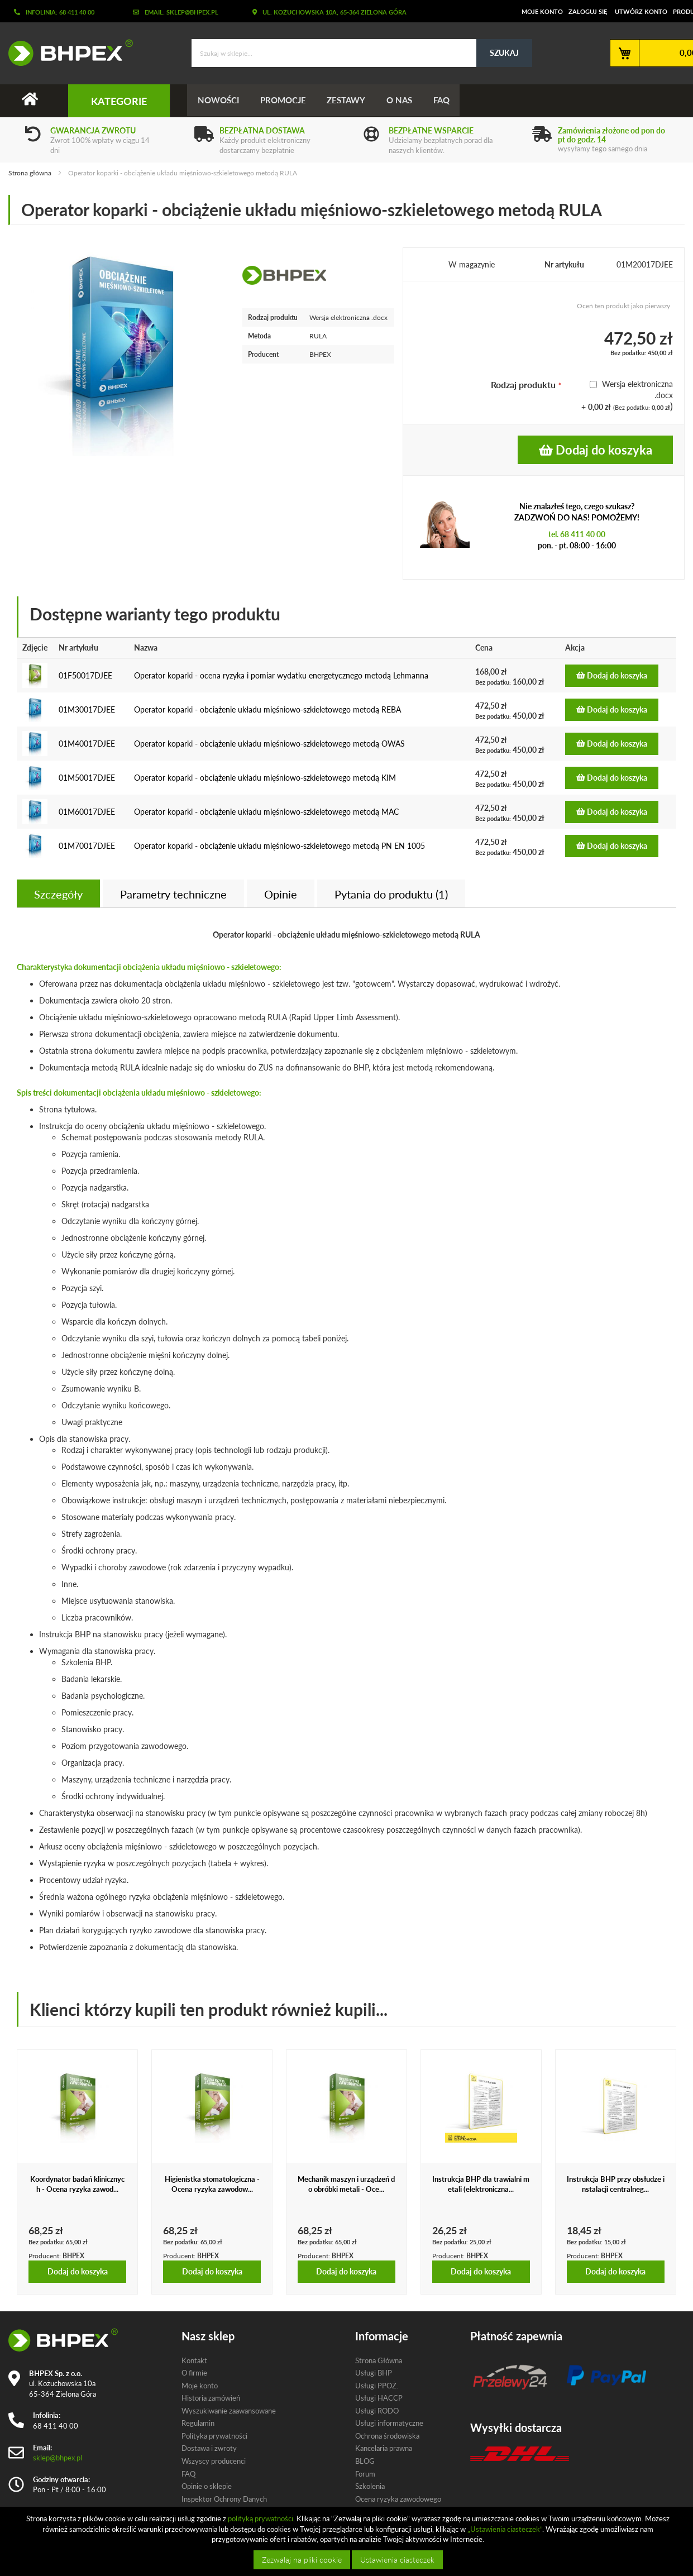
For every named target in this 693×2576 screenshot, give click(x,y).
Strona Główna (378, 2360)
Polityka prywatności (214, 2435)
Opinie (280, 894)
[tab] (58, 893)
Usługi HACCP (379, 2397)
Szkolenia (370, 2486)
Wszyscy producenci (213, 2460)
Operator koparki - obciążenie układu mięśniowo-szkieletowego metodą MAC (266, 811)
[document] (348, 2541)
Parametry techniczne (173, 894)
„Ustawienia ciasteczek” (504, 2529)
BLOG (365, 2460)
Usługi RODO (377, 2410)
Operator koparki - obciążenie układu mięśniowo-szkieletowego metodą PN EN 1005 (279, 845)
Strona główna (29, 173)
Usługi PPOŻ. (376, 2385)
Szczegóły (58, 894)
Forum (365, 2473)
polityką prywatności (260, 2518)
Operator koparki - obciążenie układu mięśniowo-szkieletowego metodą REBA (267, 709)
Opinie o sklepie (206, 2486)
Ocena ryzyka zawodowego (398, 2498)
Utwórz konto (641, 11)
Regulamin (197, 2423)
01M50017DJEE (87, 777)
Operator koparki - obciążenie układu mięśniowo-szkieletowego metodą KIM (265, 777)
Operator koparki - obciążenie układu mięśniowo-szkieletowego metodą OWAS (269, 743)
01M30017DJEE (87, 709)
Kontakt (194, 2360)
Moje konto (542, 11)
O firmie (194, 2372)
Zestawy (349, 100)
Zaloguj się (587, 11)
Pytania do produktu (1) (391, 894)
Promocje (285, 100)
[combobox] (362, 53)
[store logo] (66, 52)
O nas (404, 100)
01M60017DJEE (87, 811)
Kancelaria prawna (383, 2448)
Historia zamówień (210, 2397)
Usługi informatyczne (389, 2423)
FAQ (447, 100)
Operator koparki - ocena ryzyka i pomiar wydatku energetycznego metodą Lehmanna (281, 675)
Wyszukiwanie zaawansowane (228, 2410)
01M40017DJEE (87, 743)
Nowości (219, 100)
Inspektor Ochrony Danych (224, 2498)
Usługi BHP (373, 2372)
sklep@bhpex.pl (57, 2457)
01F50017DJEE (85, 675)
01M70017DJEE (87, 845)
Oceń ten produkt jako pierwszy (623, 306)
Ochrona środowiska (387, 2435)
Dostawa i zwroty (209, 2448)
